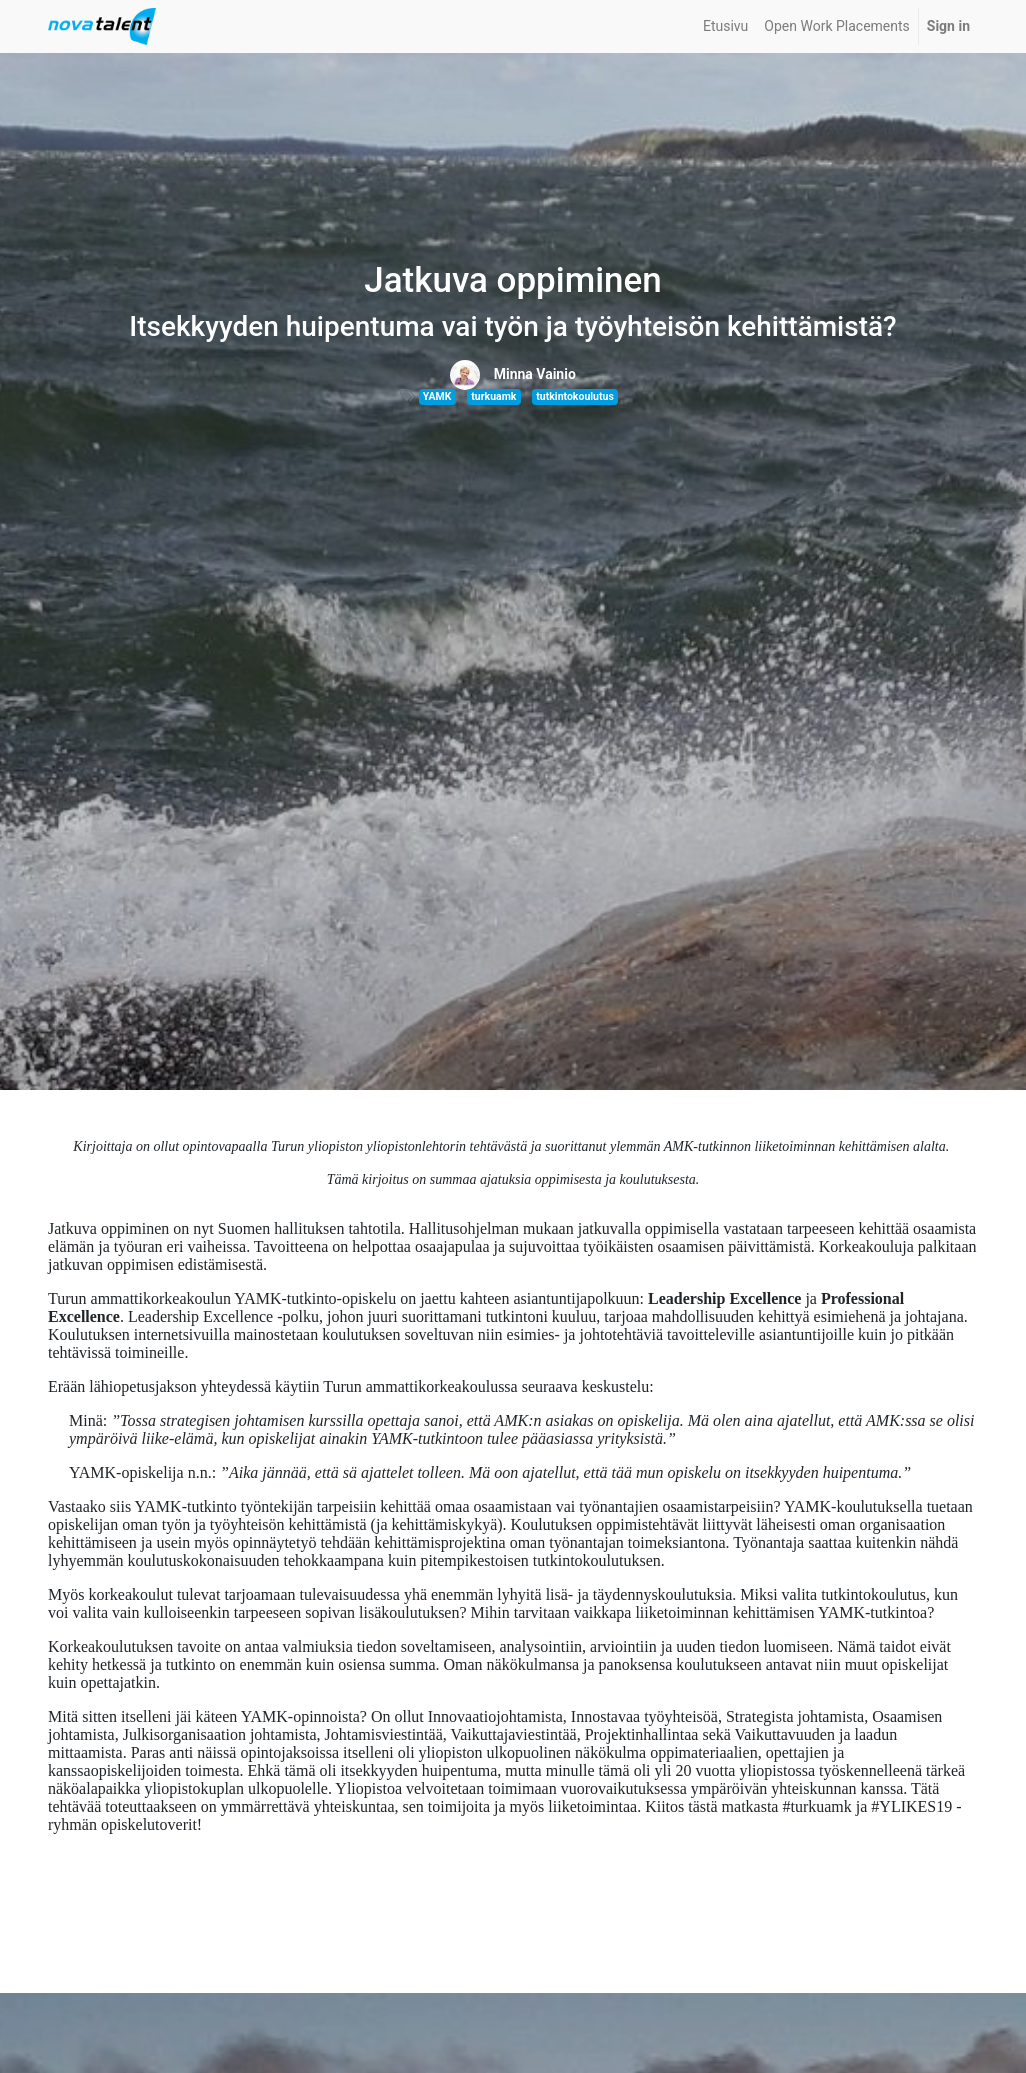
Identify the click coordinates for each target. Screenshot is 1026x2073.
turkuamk (493, 396)
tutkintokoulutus (575, 396)
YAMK (437, 396)
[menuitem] (725, 26)
